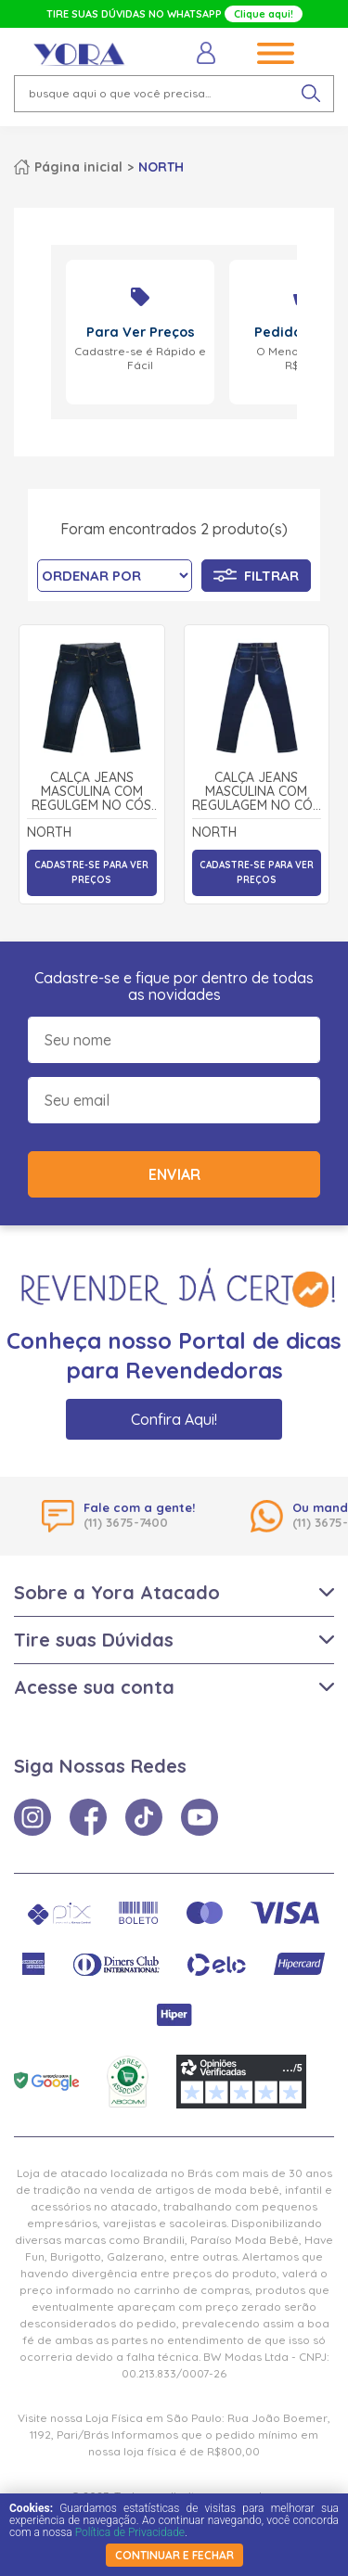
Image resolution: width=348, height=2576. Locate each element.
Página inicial (78, 167)
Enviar (174, 1174)
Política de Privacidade (130, 2532)
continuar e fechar (174, 2555)
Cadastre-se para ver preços (91, 872)
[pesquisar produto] (311, 93)
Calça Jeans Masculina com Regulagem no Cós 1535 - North (256, 792)
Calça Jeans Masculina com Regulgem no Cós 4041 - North (91, 792)
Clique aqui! (263, 13)
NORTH (161, 167)
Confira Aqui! (174, 1419)
